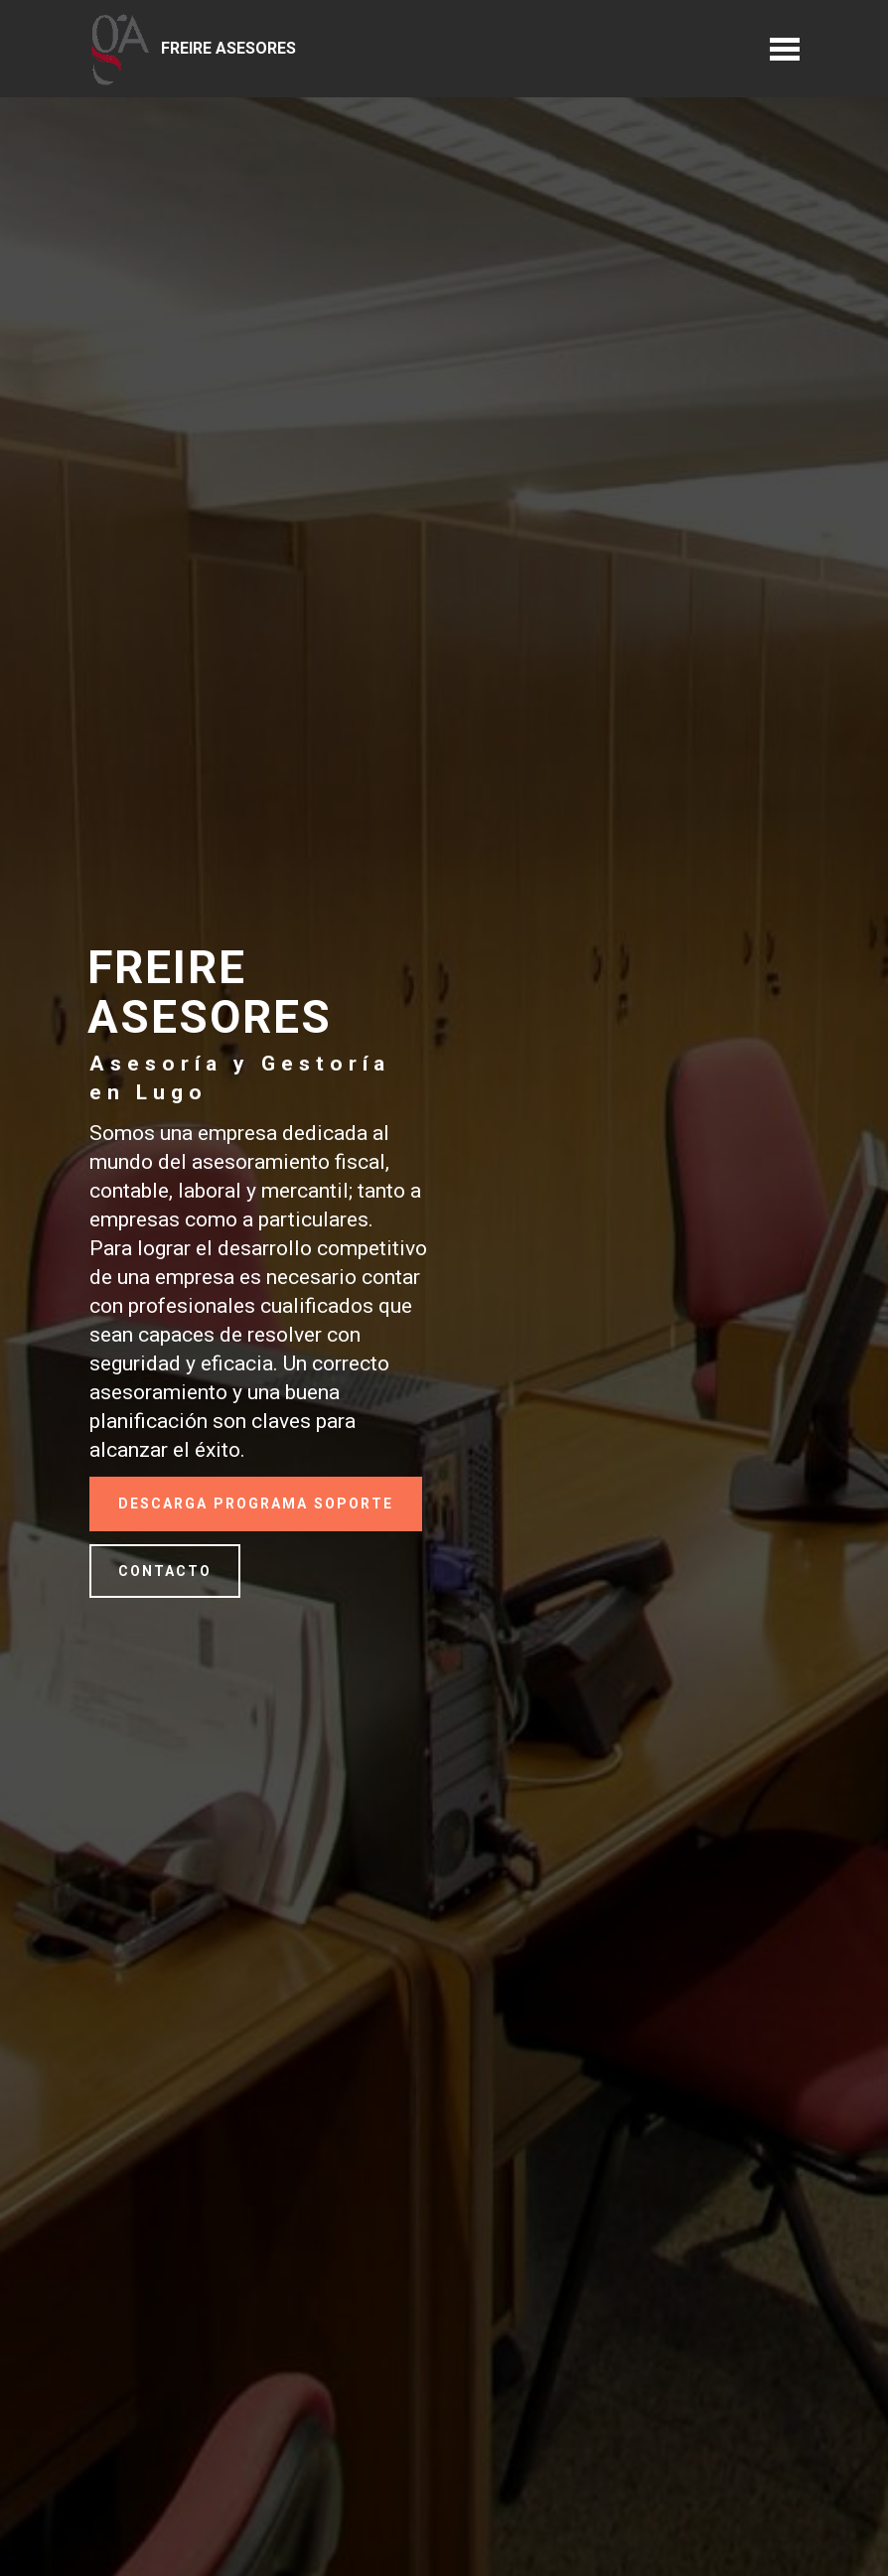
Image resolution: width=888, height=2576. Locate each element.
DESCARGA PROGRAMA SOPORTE (255, 1503)
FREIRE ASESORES (228, 48)
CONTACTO (165, 1571)
